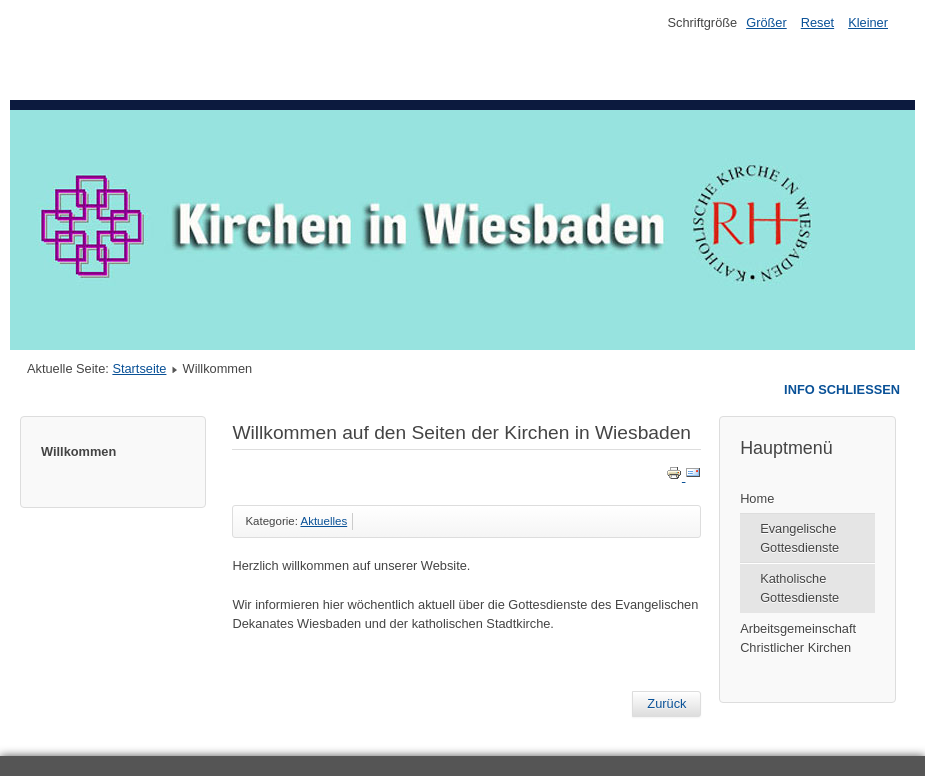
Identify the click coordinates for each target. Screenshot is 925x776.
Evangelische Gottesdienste (799, 538)
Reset (817, 22)
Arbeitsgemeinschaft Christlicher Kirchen (798, 638)
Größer (766, 22)
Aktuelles (323, 521)
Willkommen (78, 451)
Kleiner (868, 22)
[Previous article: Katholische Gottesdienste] (666, 704)
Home (757, 498)
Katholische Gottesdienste (799, 588)
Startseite (139, 368)
